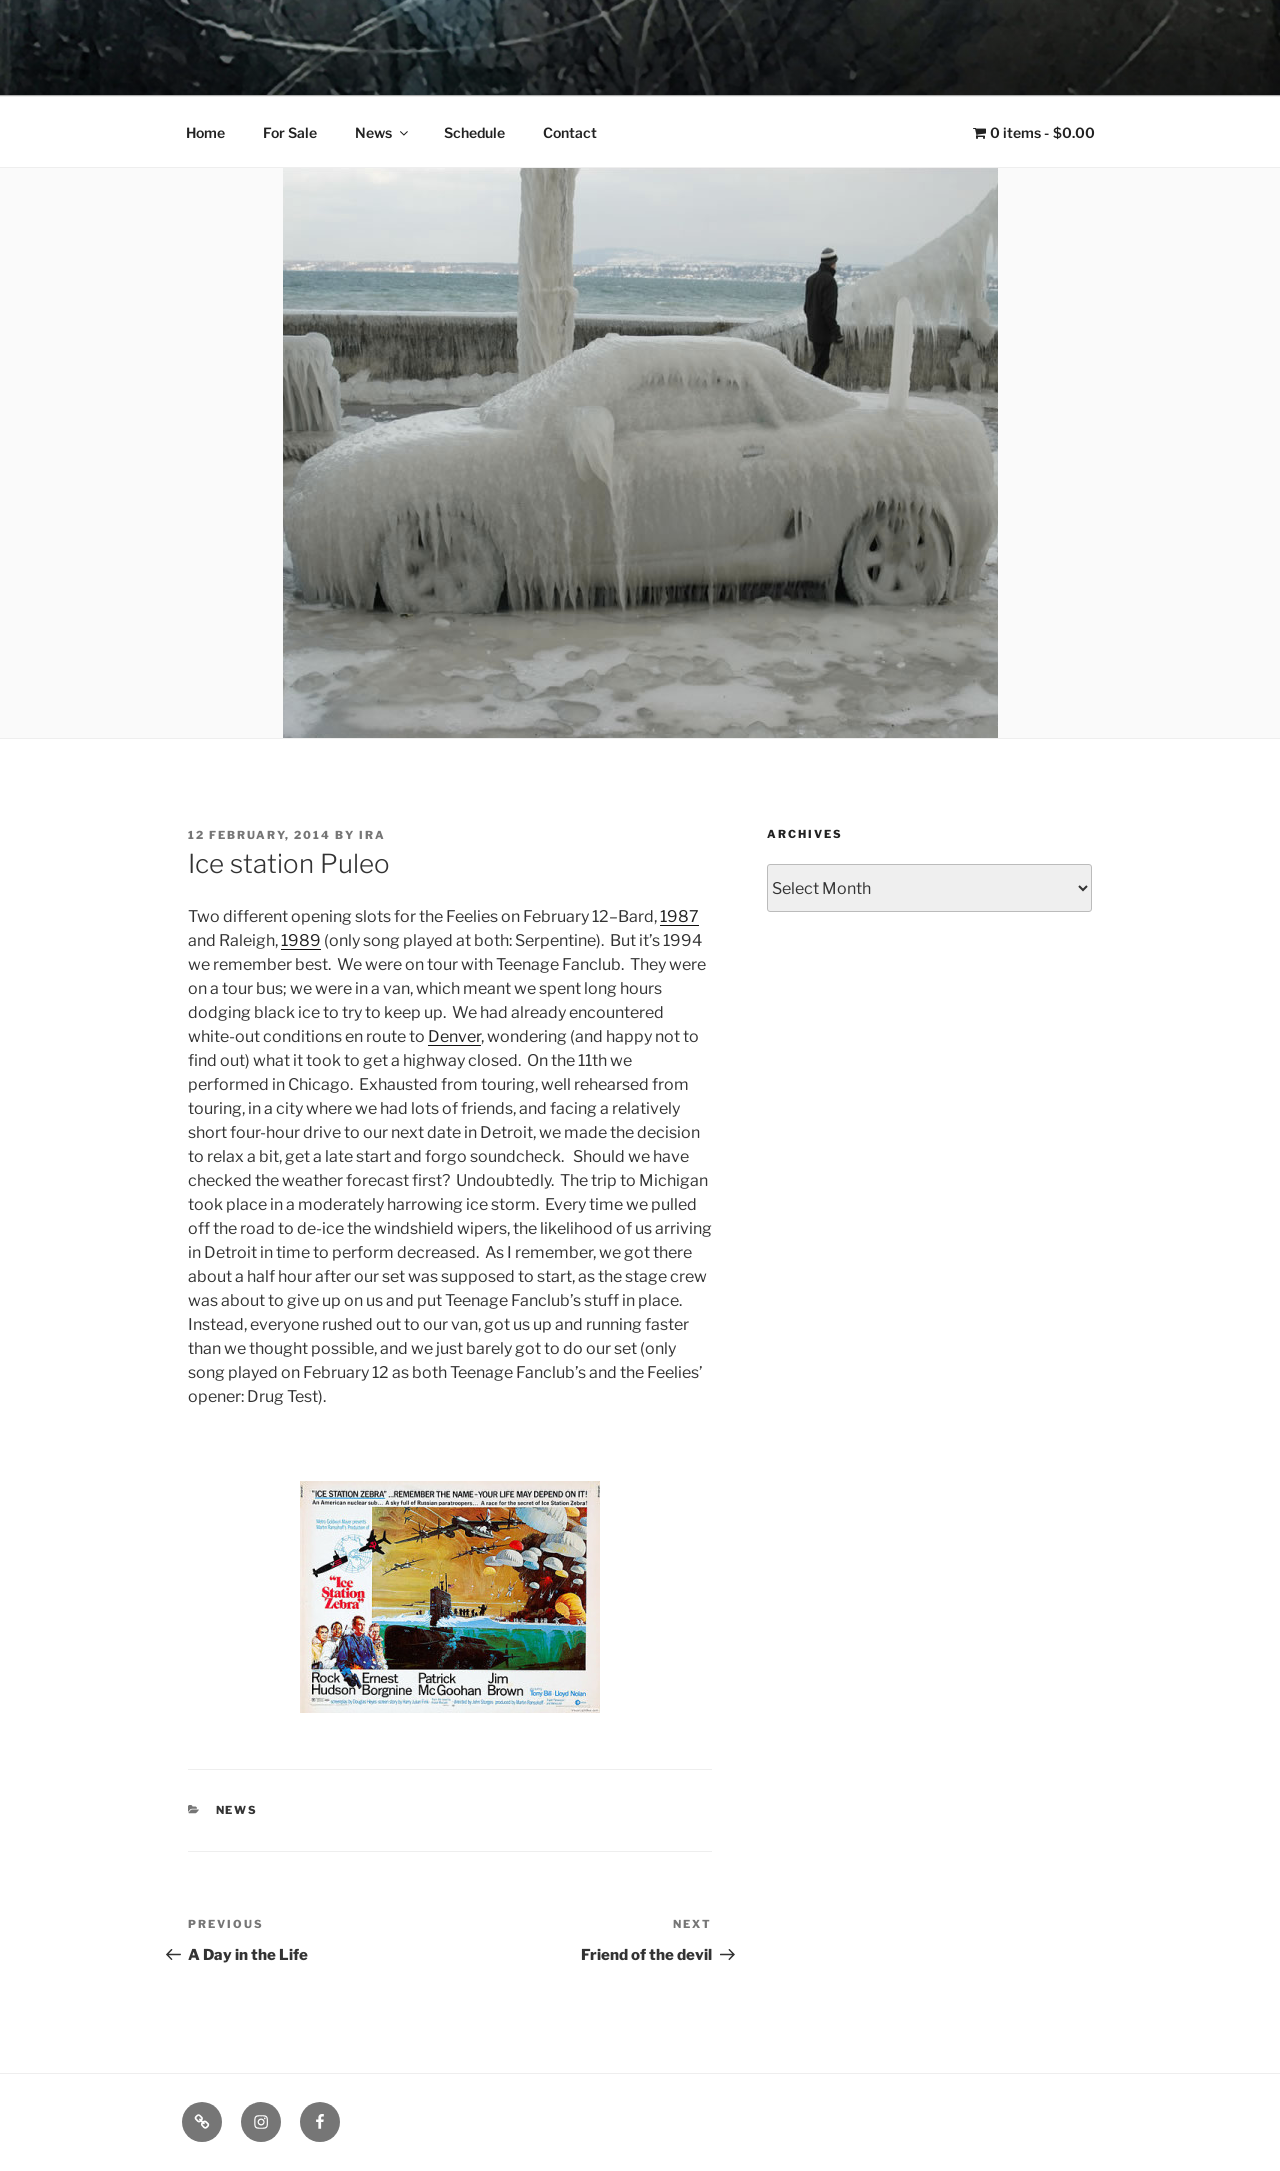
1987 (679, 916)
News (383, 132)
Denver (454, 1036)
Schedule (474, 132)
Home (205, 132)
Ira (372, 835)
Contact (570, 132)
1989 (301, 940)
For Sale (290, 132)
